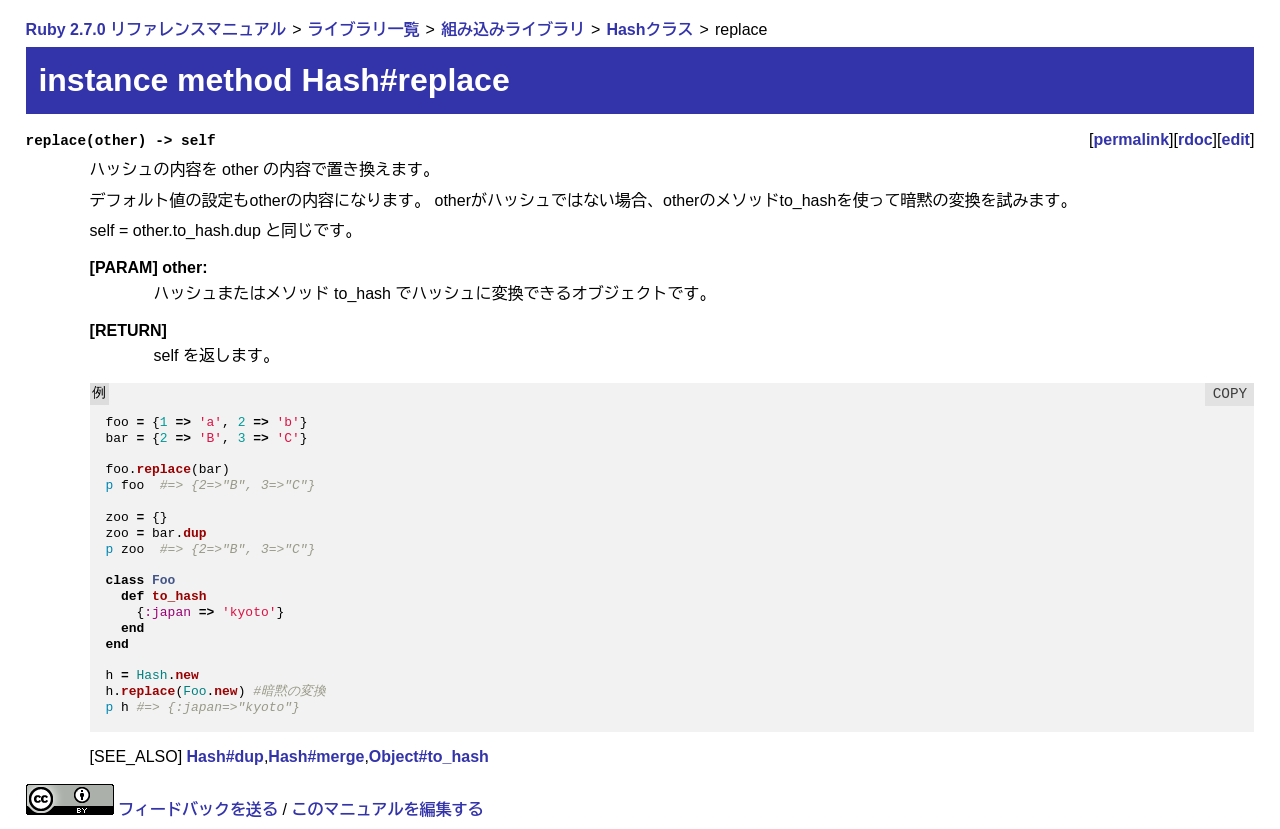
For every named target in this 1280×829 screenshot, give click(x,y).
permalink (1131, 139)
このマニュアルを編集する (387, 809)
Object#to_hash (429, 756)
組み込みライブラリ (513, 29)
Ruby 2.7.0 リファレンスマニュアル (156, 29)
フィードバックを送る (198, 809)
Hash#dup (225, 756)
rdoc (1195, 139)
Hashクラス (649, 29)
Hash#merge (316, 756)
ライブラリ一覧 (364, 29)
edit (1236, 139)
